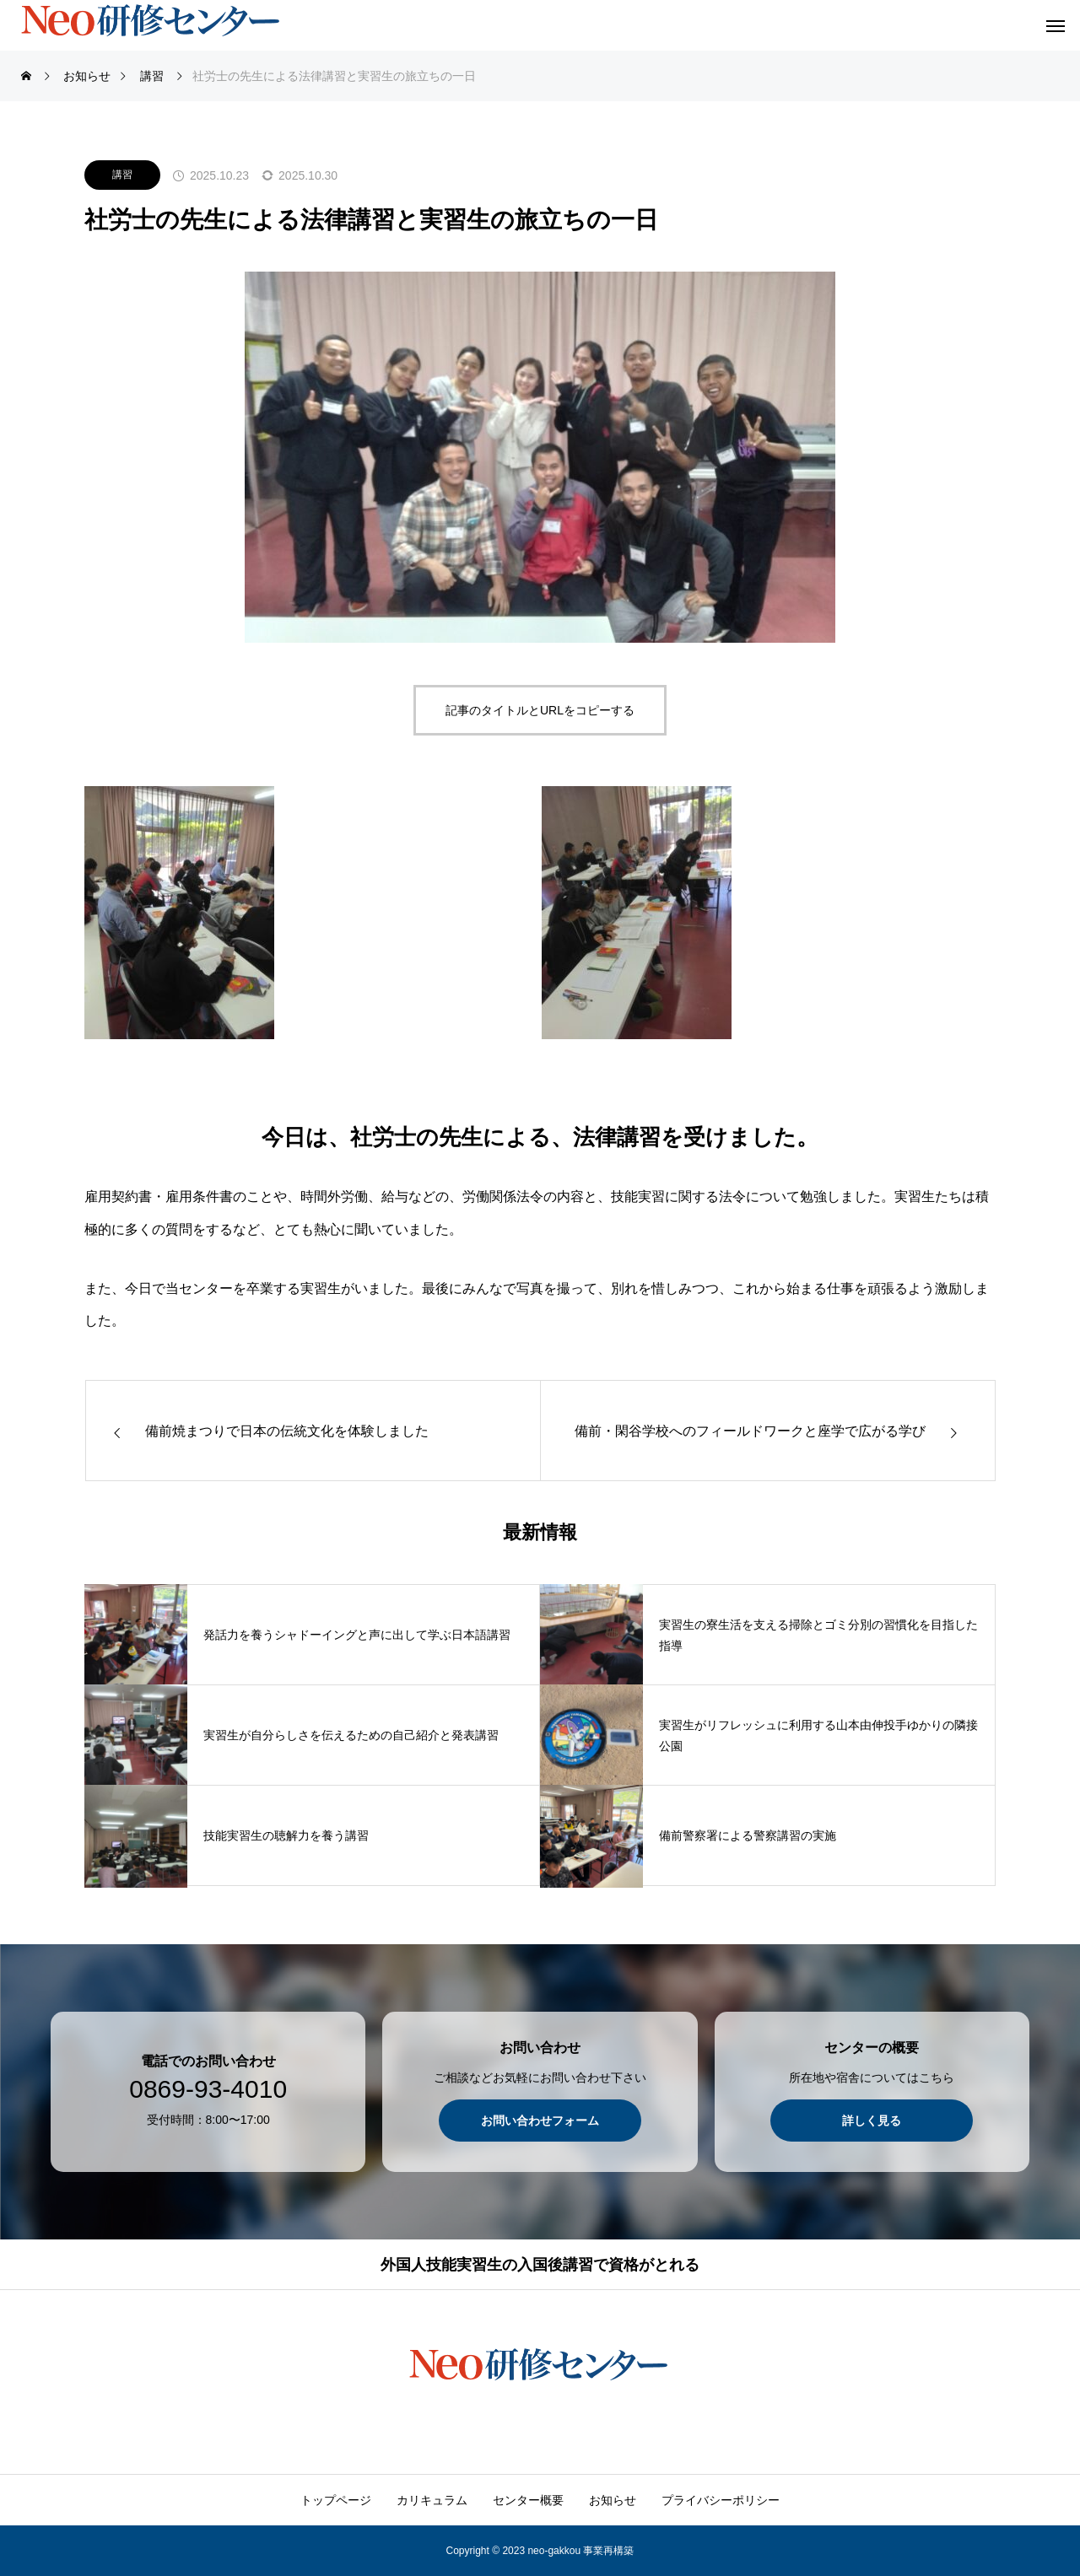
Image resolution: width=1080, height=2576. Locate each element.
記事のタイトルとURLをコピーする (540, 710)
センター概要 (528, 2500)
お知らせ (612, 2500)
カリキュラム (432, 2500)
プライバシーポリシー (721, 2500)
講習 (122, 175)
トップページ (335, 2500)
